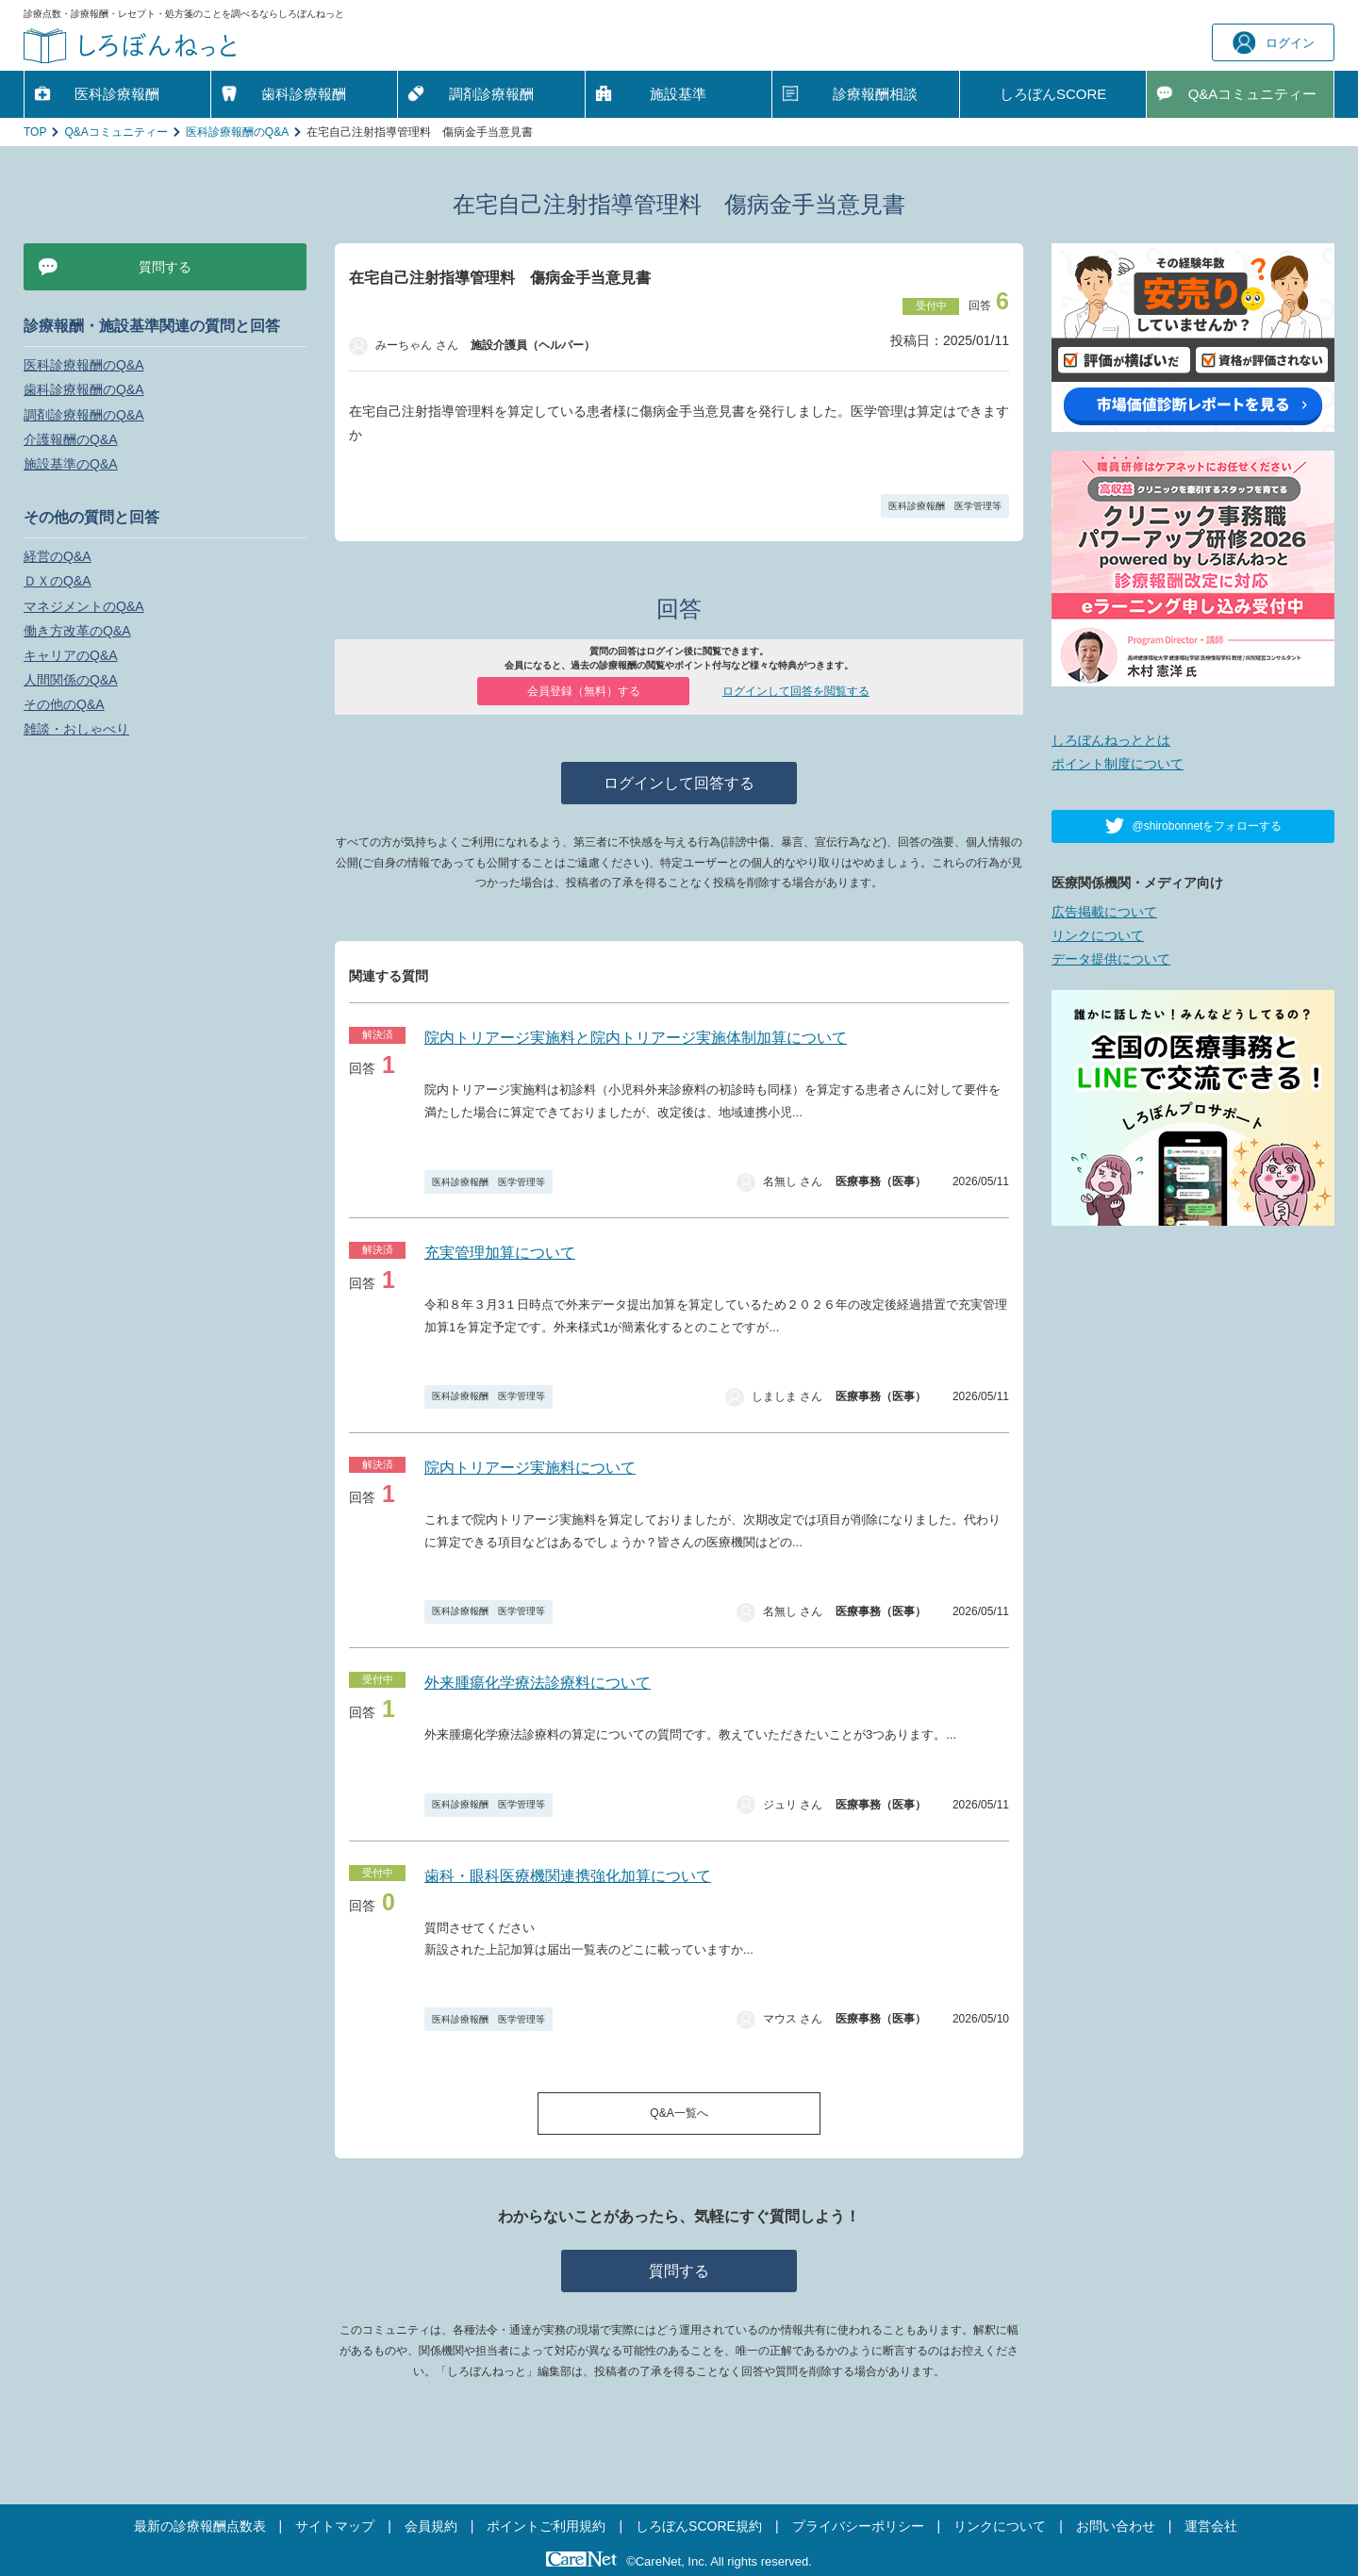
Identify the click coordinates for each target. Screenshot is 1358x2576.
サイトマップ (334, 2526)
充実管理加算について (499, 1253)
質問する (679, 2271)
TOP (35, 132)
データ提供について (1111, 958)
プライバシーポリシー (858, 2526)
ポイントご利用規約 (546, 2526)
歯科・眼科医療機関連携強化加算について (567, 1876)
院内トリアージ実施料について (530, 1468)
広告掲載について (1104, 911)
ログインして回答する (679, 783)
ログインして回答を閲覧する (795, 691)
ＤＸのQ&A (57, 580)
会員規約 (431, 2526)
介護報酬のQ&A (71, 439)
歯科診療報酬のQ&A (84, 389)
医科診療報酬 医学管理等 (945, 506)
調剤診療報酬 (491, 94)
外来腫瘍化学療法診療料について (537, 1683)
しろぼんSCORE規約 (699, 2526)
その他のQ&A (64, 704)
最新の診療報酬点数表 (200, 2526)
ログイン (1274, 43)
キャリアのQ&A (71, 655)
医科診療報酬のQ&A (237, 132)
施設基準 (678, 94)
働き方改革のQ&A (77, 630)
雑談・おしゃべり (76, 728)
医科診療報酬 (117, 94)
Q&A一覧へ (678, 2113)
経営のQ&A (57, 556)
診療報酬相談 (875, 94)
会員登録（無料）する (583, 691)
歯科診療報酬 (303, 94)
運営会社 (1210, 2526)
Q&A (1252, 94)
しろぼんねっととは (1111, 740)
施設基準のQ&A (71, 463)
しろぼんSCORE (1053, 94)
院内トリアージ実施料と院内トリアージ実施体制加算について (635, 1038)
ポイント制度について (1118, 763)
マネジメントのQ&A (84, 606)
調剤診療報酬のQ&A (84, 414)
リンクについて (1098, 935)
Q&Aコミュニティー (115, 132)
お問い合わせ (1115, 2526)
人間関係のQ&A (71, 679)
